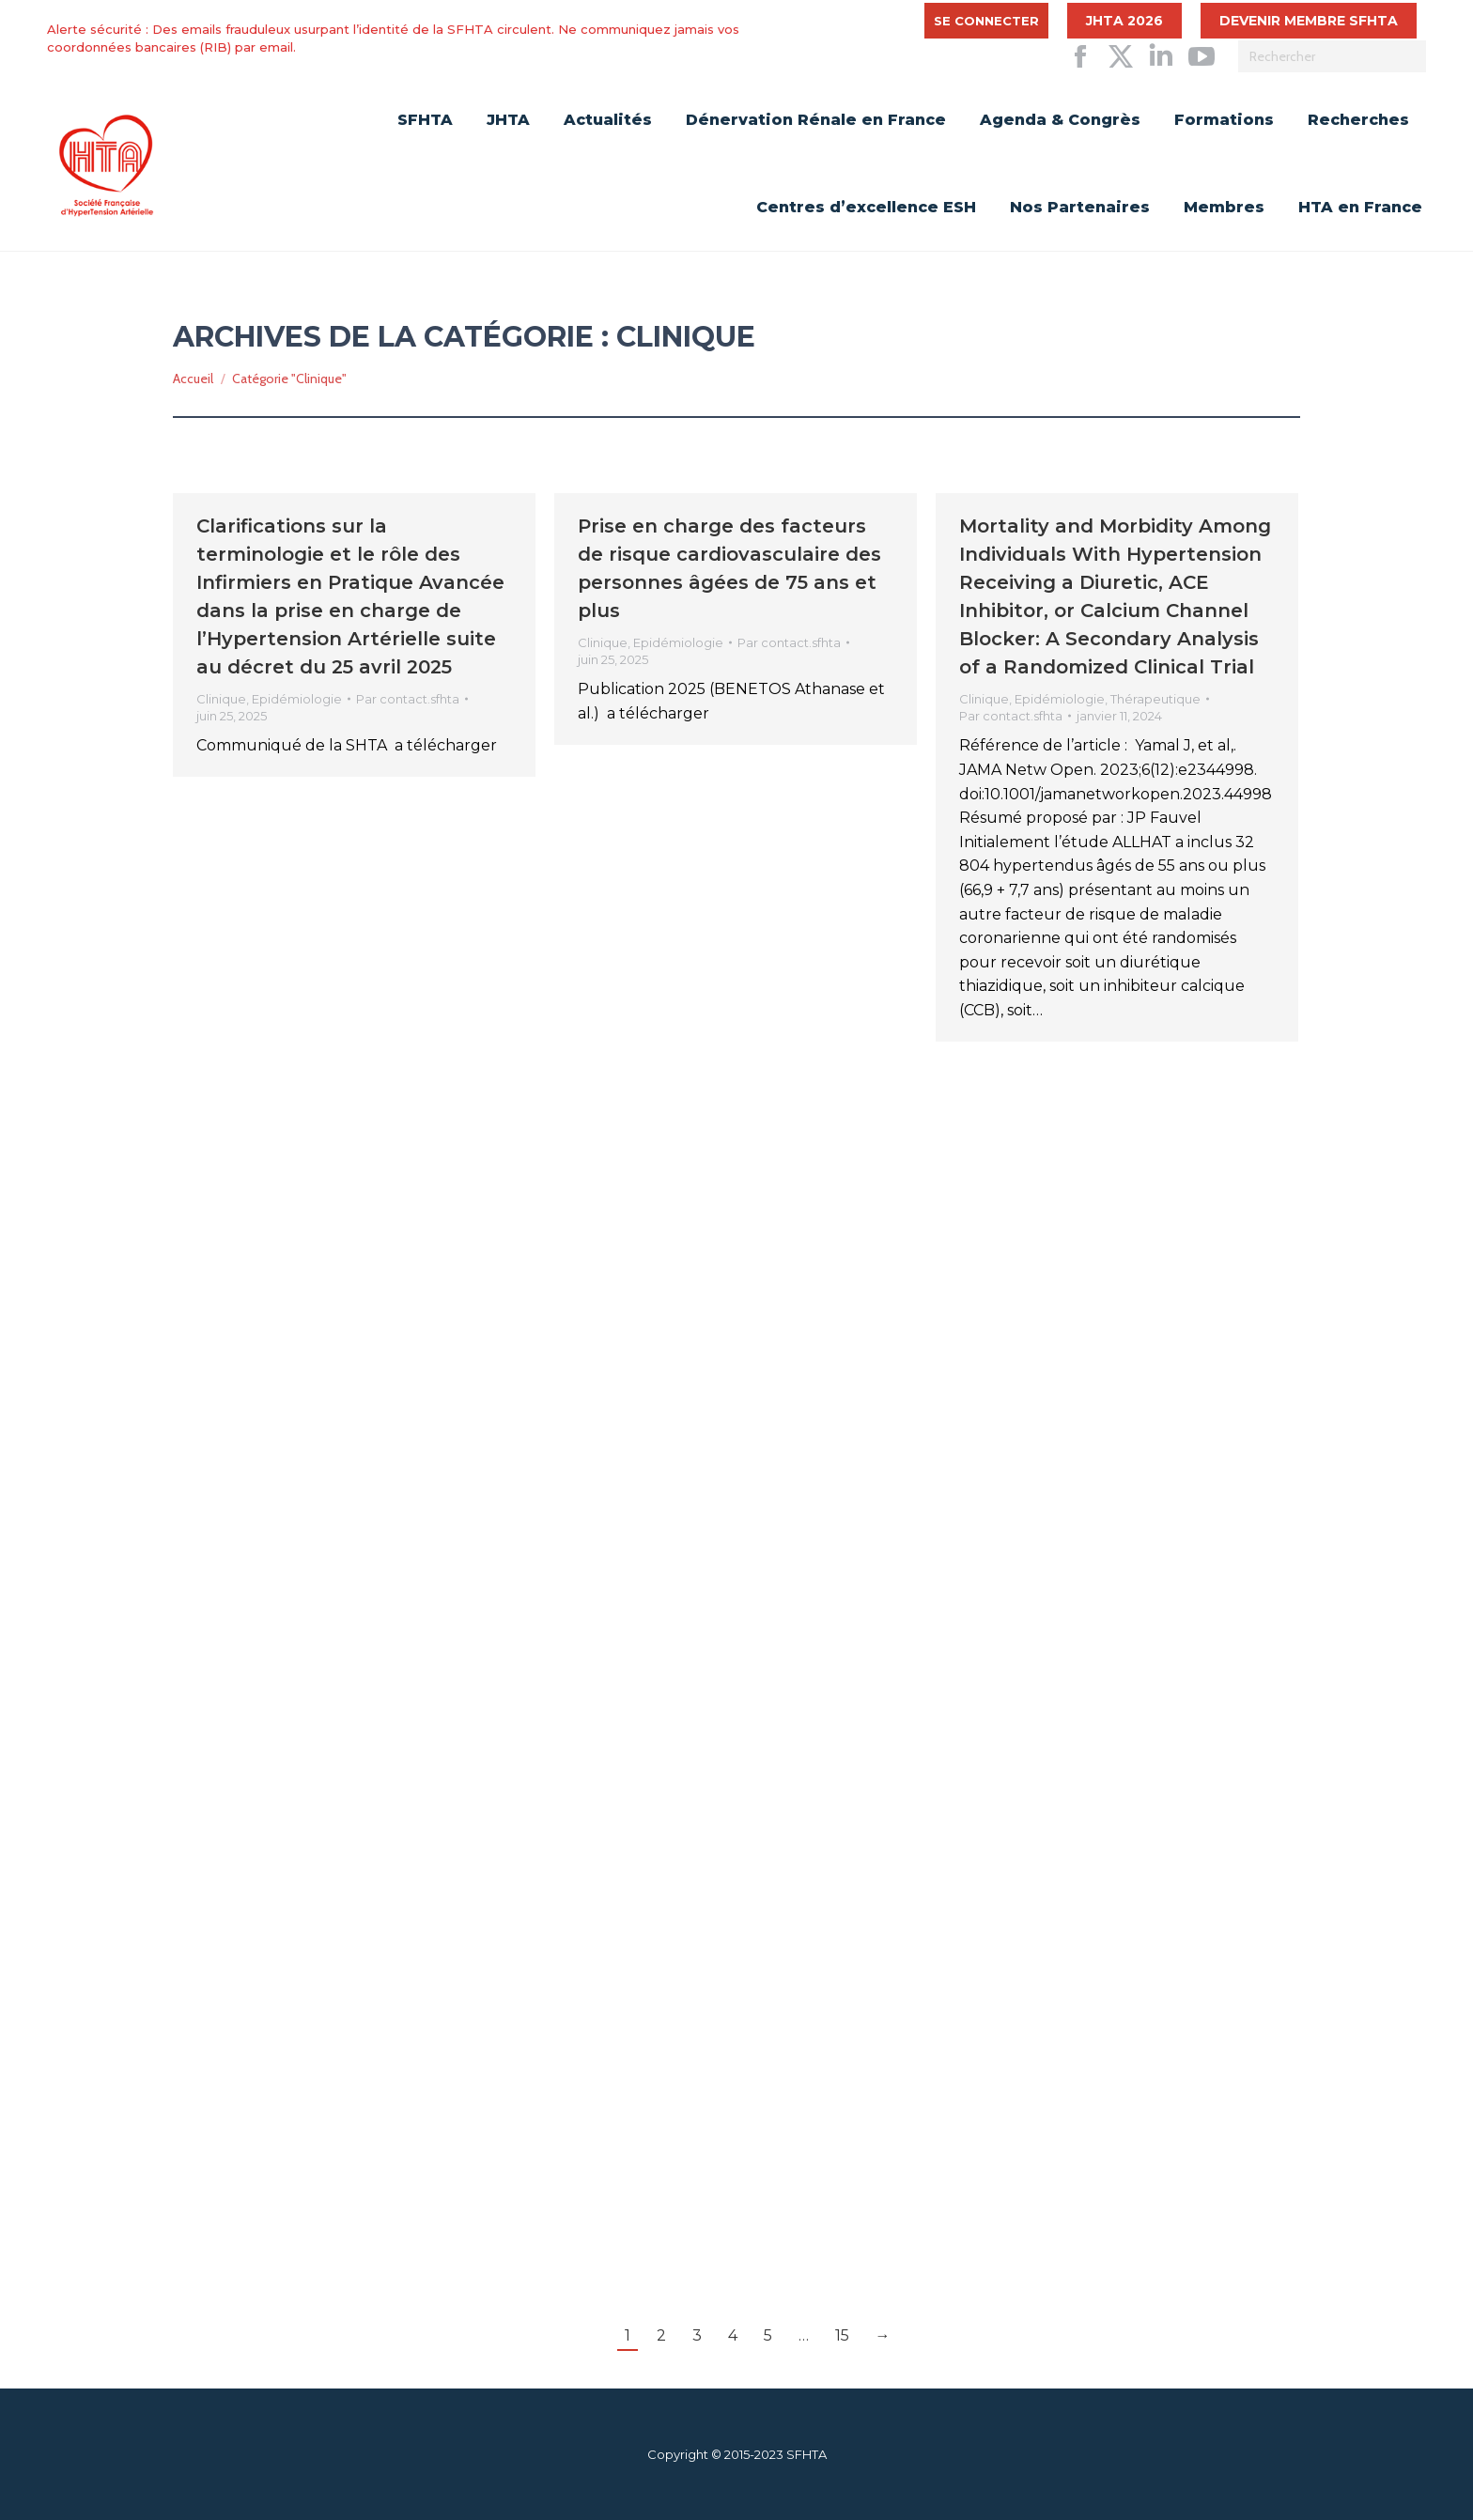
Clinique (221, 698)
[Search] (1332, 56)
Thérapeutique (1155, 698)
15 (842, 2335)
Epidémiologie (297, 698)
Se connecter (986, 20)
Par (407, 698)
